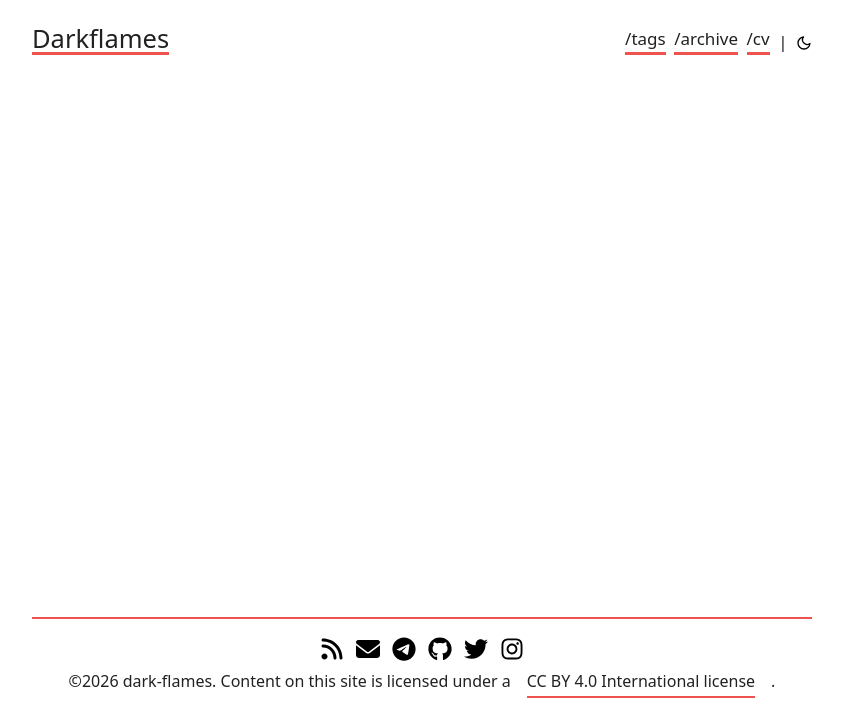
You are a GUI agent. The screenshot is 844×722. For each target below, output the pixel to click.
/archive (706, 38)
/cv (758, 38)
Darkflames (100, 40)
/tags (645, 38)
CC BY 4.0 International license (641, 681)
